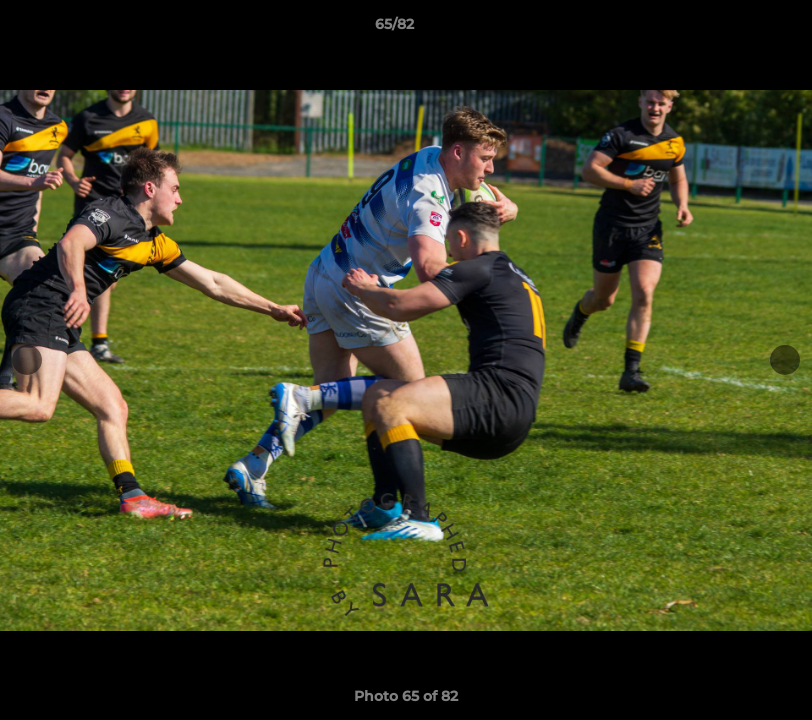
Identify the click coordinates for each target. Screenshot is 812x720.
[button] (728, 29)
